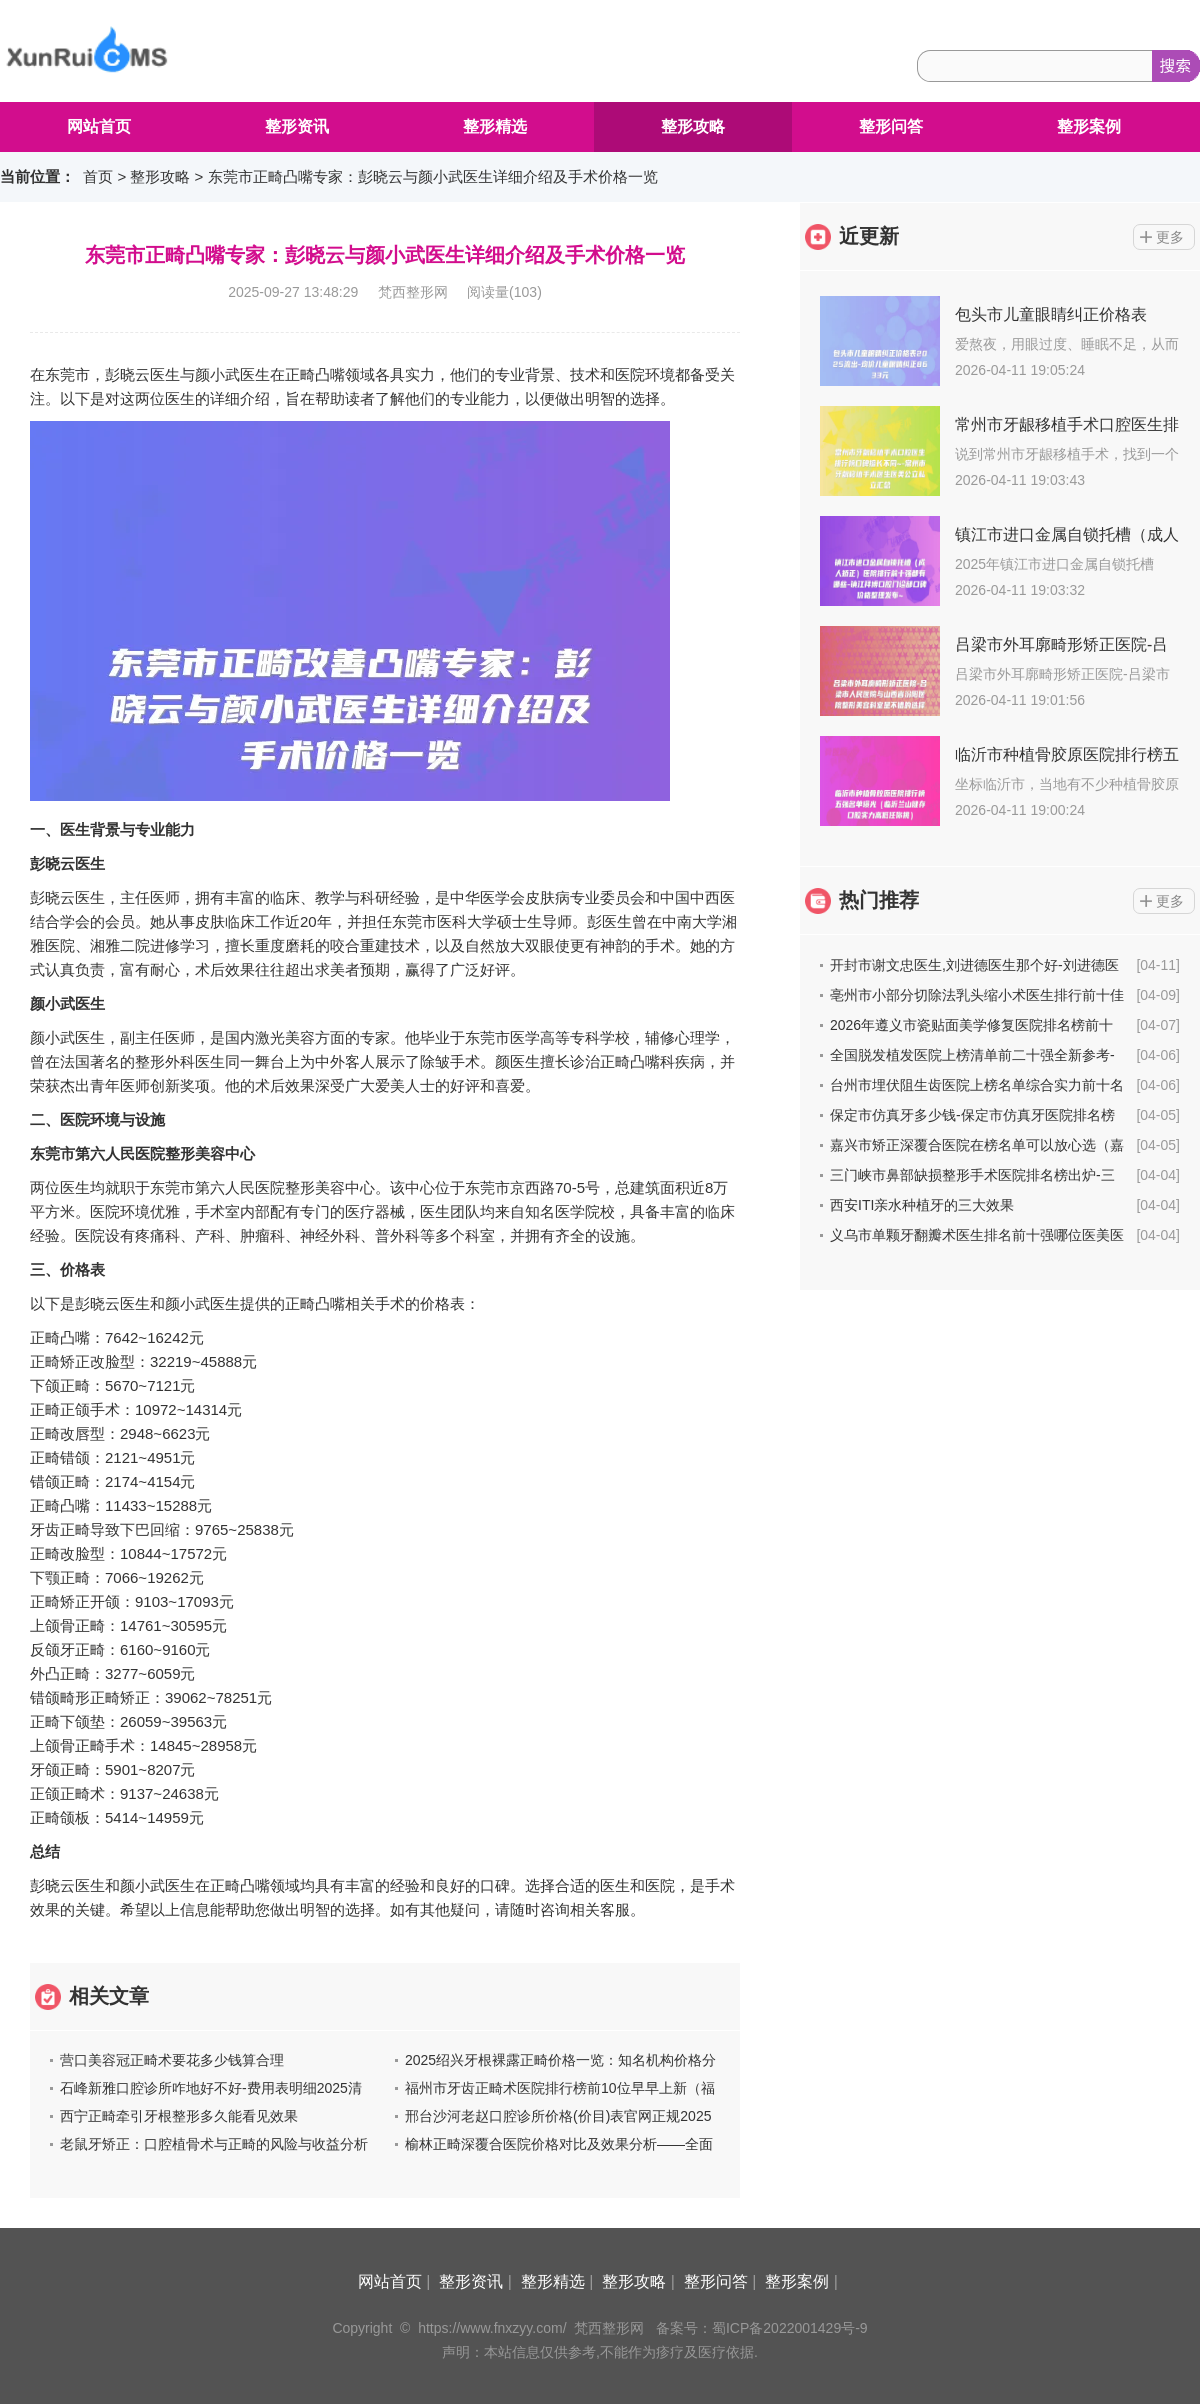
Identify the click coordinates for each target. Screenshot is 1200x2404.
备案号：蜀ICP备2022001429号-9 (762, 2328)
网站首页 (99, 126)
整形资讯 (297, 126)
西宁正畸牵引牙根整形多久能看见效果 (179, 2116)
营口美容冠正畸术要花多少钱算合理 (172, 2060)
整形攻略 (693, 126)
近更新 (869, 236)
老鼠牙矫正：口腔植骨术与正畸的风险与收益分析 (214, 2144)
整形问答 (891, 126)
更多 (1170, 237)
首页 (98, 176)
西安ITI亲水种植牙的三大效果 (922, 1205)
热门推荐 (879, 900)
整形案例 (1089, 126)
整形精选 (495, 126)
